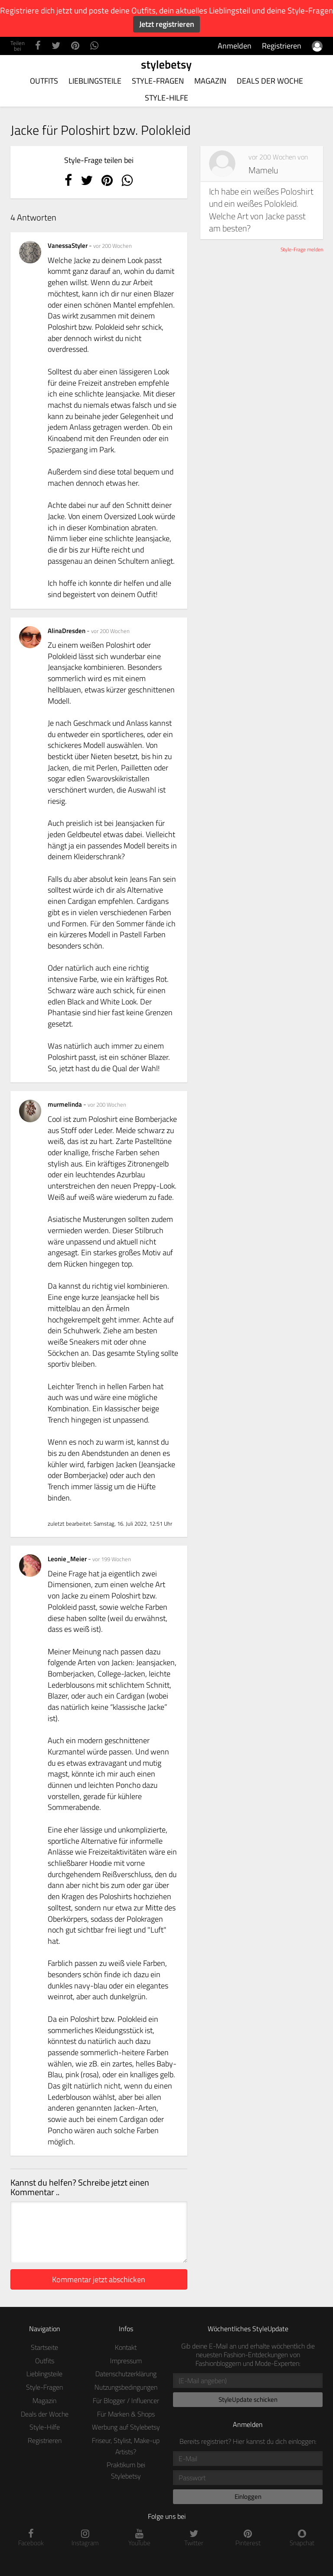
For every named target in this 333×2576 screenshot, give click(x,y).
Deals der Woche (270, 81)
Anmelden (234, 46)
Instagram (85, 2538)
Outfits (44, 81)
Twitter (193, 2538)
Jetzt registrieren (166, 24)
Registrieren (281, 46)
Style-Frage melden (302, 249)
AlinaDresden (67, 631)
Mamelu (263, 170)
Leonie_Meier (68, 1559)
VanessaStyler (68, 245)
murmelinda (65, 1104)
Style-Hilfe (166, 98)
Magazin (210, 81)
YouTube (139, 2538)
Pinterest (247, 2538)
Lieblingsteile (95, 81)
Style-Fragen (158, 81)
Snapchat (302, 2538)
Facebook (31, 2538)
